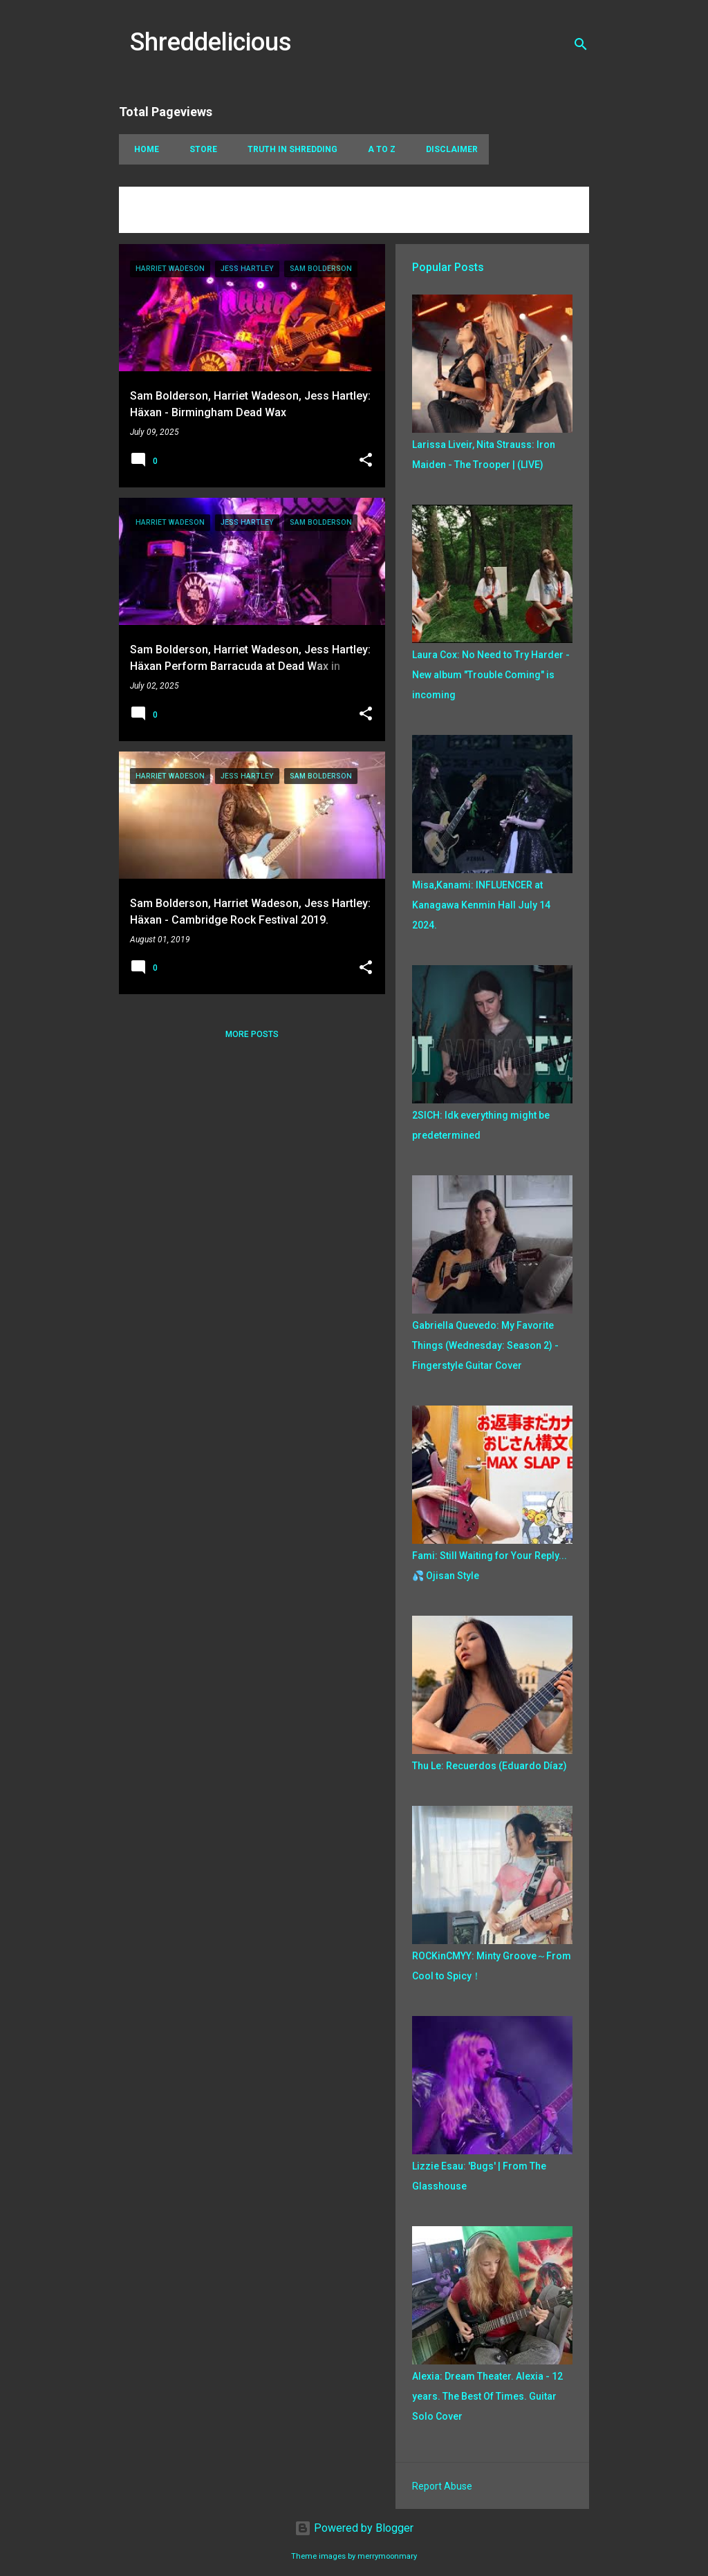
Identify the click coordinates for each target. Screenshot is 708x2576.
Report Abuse (442, 2486)
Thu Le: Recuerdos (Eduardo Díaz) (489, 1765)
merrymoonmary (387, 2556)
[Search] (580, 44)
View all (148, 220)
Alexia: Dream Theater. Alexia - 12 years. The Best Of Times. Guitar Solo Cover (487, 2396)
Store (199, 149)
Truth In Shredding (288, 149)
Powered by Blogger (354, 2528)
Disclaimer (448, 149)
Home (142, 149)
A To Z (377, 149)
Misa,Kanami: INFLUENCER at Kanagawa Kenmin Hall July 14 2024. (481, 905)
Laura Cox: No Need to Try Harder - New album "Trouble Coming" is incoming (491, 674)
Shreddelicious (211, 42)
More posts (252, 1034)
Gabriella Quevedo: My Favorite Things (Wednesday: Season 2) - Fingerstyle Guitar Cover (485, 1345)
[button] (365, 461)
